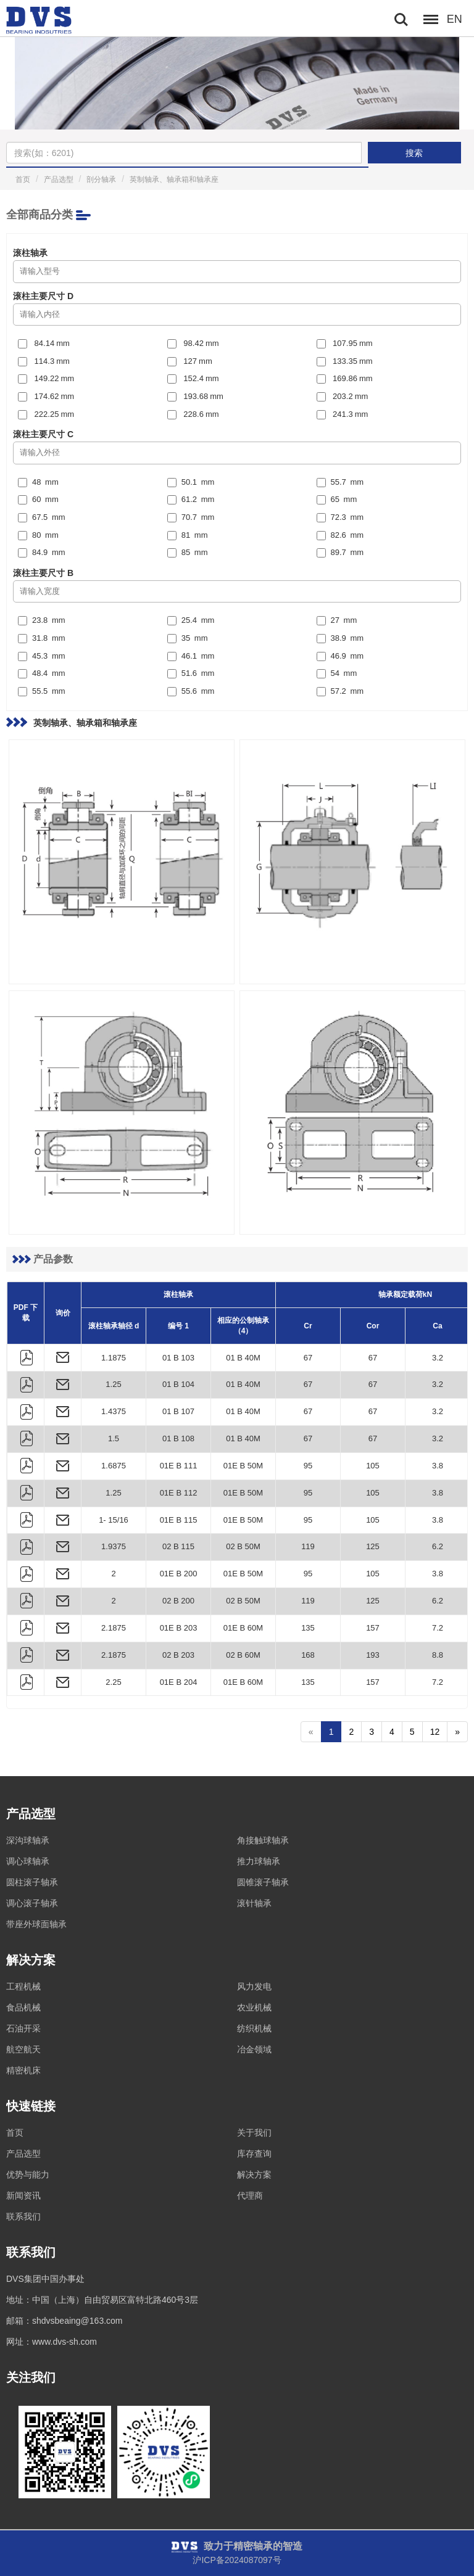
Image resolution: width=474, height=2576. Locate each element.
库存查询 (254, 2153)
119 (308, 1546)
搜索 (414, 153)
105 (373, 1465)
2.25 (113, 1682)
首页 (22, 179)
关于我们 (254, 2133)
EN (454, 19)
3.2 (437, 1357)
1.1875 (113, 1357)
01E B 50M (243, 1465)
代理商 (250, 2195)
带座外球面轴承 (36, 1924)
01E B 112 (179, 1492)
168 (308, 1655)
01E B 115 (179, 1520)
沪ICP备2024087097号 (237, 2560)
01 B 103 (178, 1357)
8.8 (437, 1655)
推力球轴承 (258, 1861)
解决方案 (254, 2174)
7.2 (437, 1627)
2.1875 (113, 1627)
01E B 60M (243, 1627)
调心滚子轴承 (32, 1903)
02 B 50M (243, 1546)
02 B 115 (178, 1546)
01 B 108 (178, 1438)
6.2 (437, 1546)
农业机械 (254, 2007)
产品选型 (58, 179)
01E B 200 (179, 1573)
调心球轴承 (27, 1861)
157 (373, 1627)
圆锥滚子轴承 (263, 1882)
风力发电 (254, 1986)
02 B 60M (243, 1655)
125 (373, 1546)
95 (308, 1465)
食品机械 (23, 2007)
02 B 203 (178, 1655)
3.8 (437, 1465)
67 (308, 1357)
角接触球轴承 (263, 1840)
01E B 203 (179, 1627)
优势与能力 (27, 2174)
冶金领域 (254, 2049)
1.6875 (113, 1465)
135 (308, 1627)
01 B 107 (178, 1411)
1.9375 (113, 1546)
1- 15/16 (113, 1520)
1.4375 (113, 1411)
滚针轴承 (254, 1903)
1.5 (113, 1438)
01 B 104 (178, 1384)
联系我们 (23, 2216)
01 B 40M (243, 1357)
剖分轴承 (101, 179)
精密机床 (23, 2070)
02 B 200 (178, 1600)
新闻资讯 (23, 2195)
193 (373, 1655)
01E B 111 (179, 1465)
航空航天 (23, 2049)
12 (435, 1732)
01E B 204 (179, 1682)
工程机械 (23, 1986)
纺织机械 (254, 2028)
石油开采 (23, 2028)
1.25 (113, 1384)
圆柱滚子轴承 (32, 1882)
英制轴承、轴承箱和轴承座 (174, 179)
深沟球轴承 (27, 1840)
